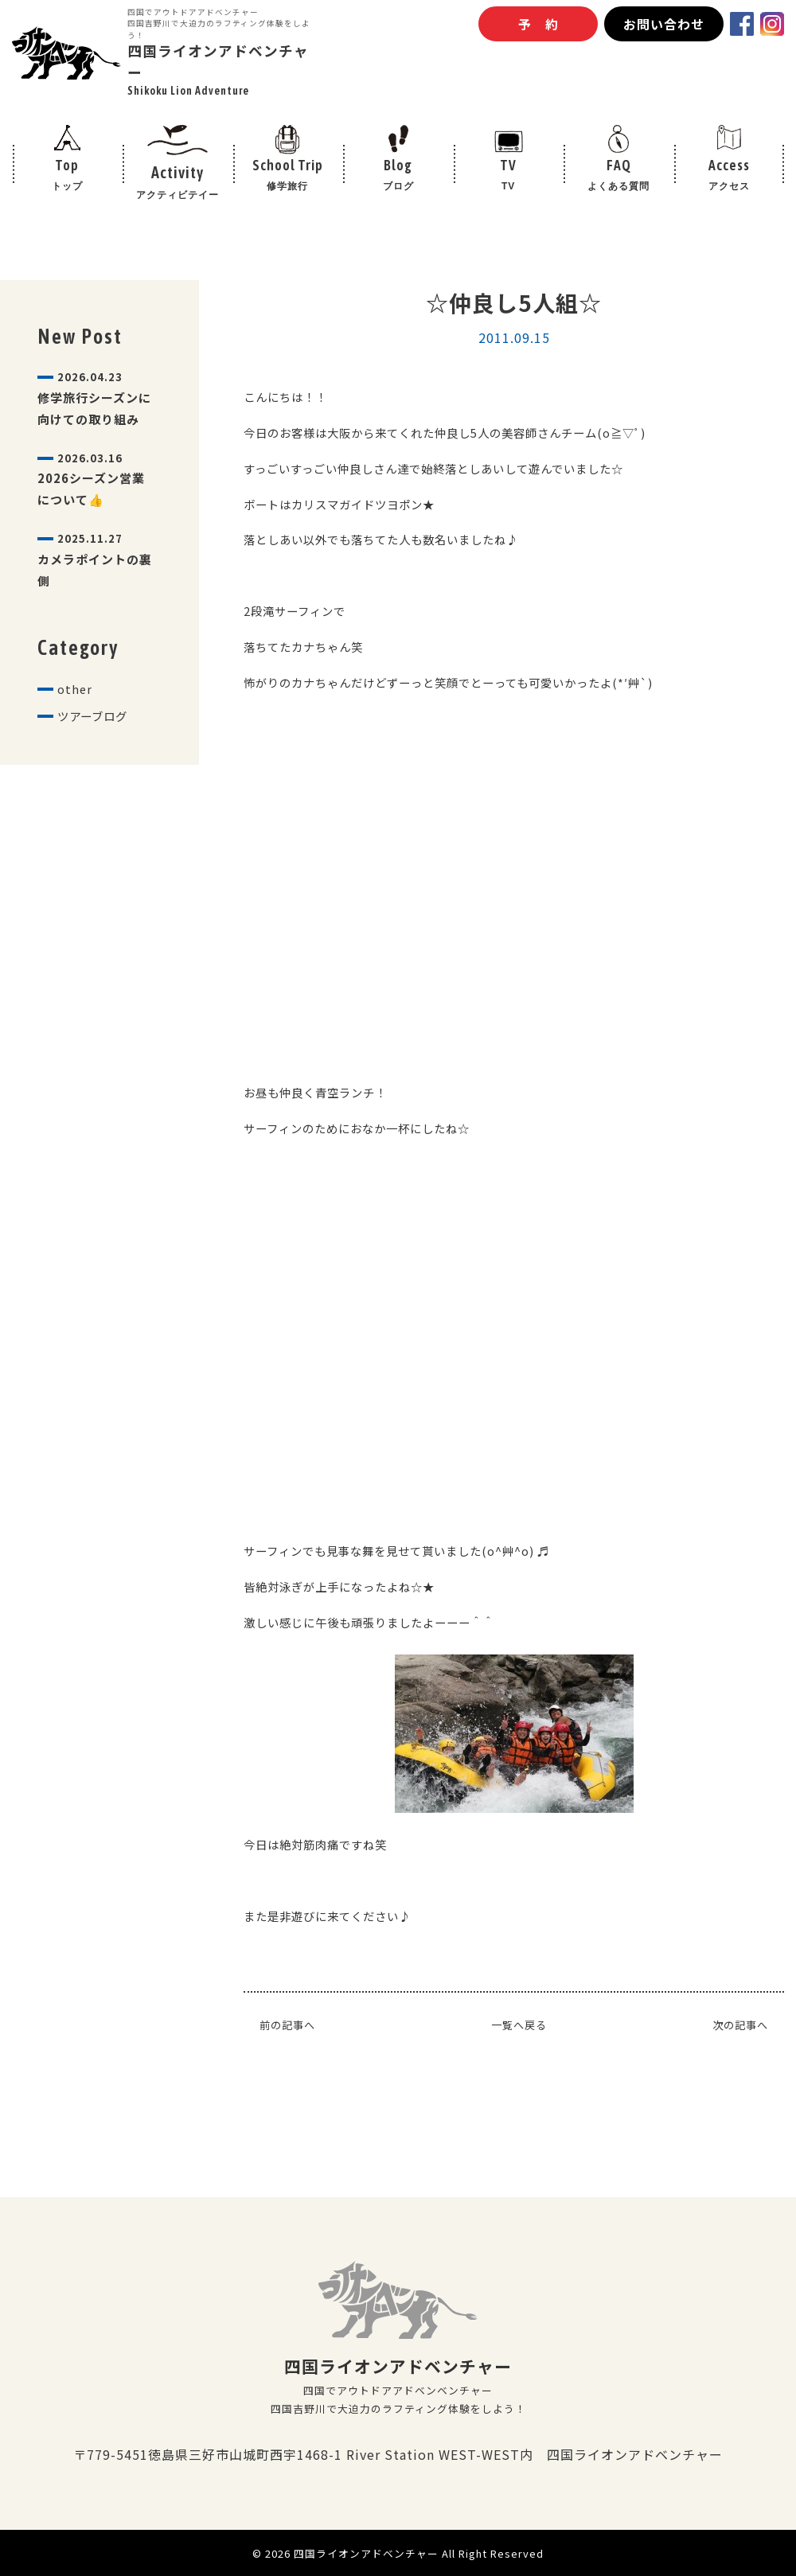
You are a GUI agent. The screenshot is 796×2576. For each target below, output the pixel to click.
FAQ (619, 184)
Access (728, 184)
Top (67, 184)
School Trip (287, 184)
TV (508, 184)
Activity (178, 184)
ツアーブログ (97, 750)
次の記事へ (738, 2024)
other (75, 721)
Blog (398, 184)
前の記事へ (289, 2024)
